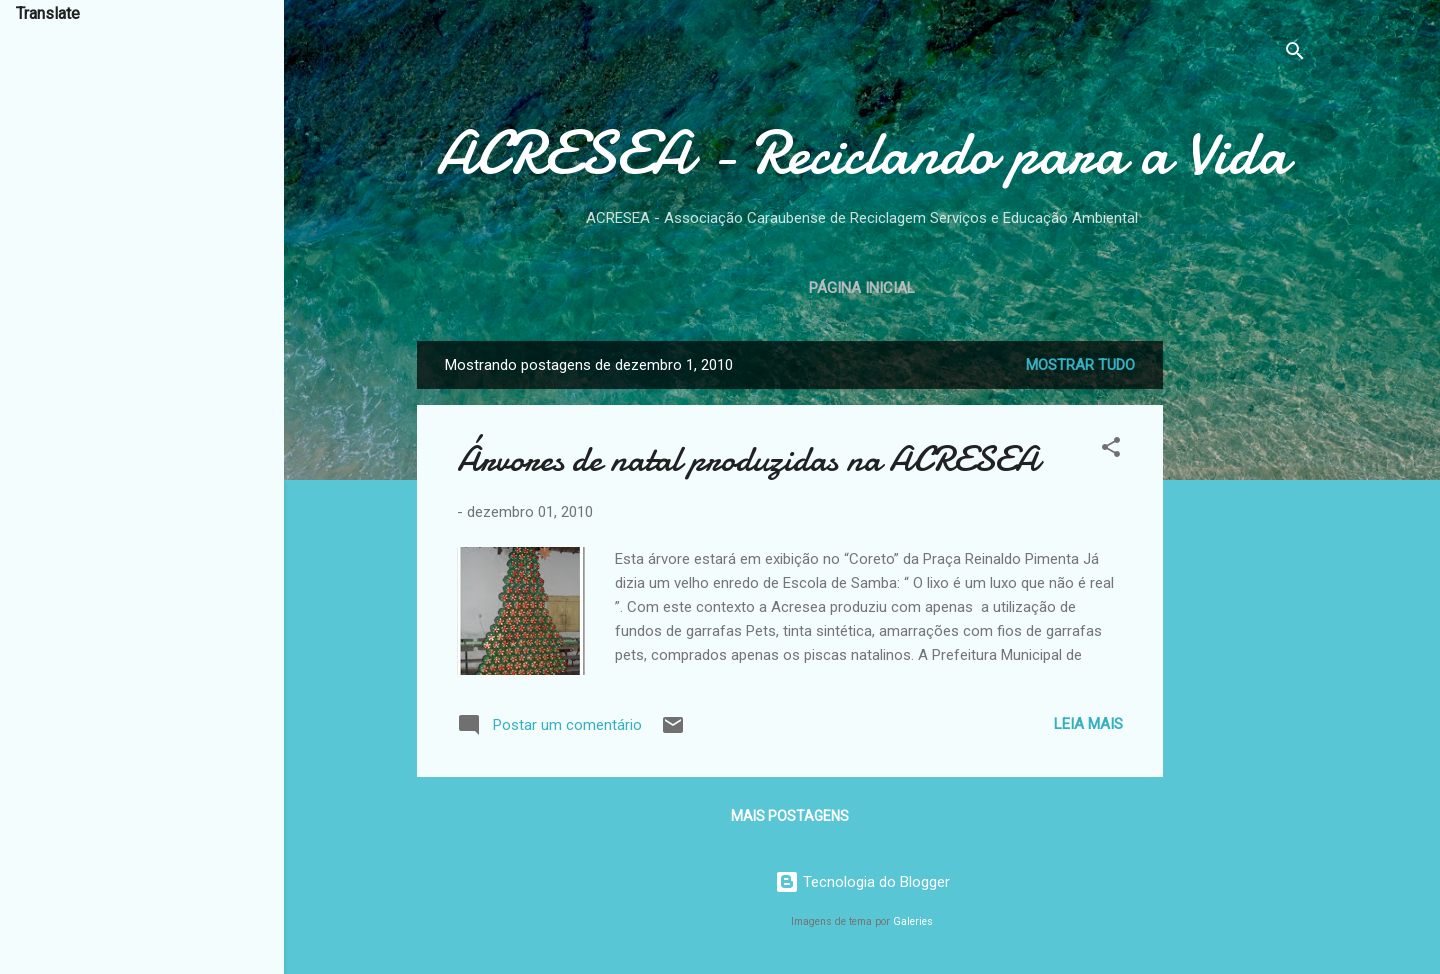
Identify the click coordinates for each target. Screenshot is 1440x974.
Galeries (913, 921)
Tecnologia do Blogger (862, 882)
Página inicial (862, 288)
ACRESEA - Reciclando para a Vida (862, 153)
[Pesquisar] (1295, 54)
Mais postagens (790, 816)
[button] (1111, 450)
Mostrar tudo (1080, 365)
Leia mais (1088, 724)
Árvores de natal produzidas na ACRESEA (748, 459)
